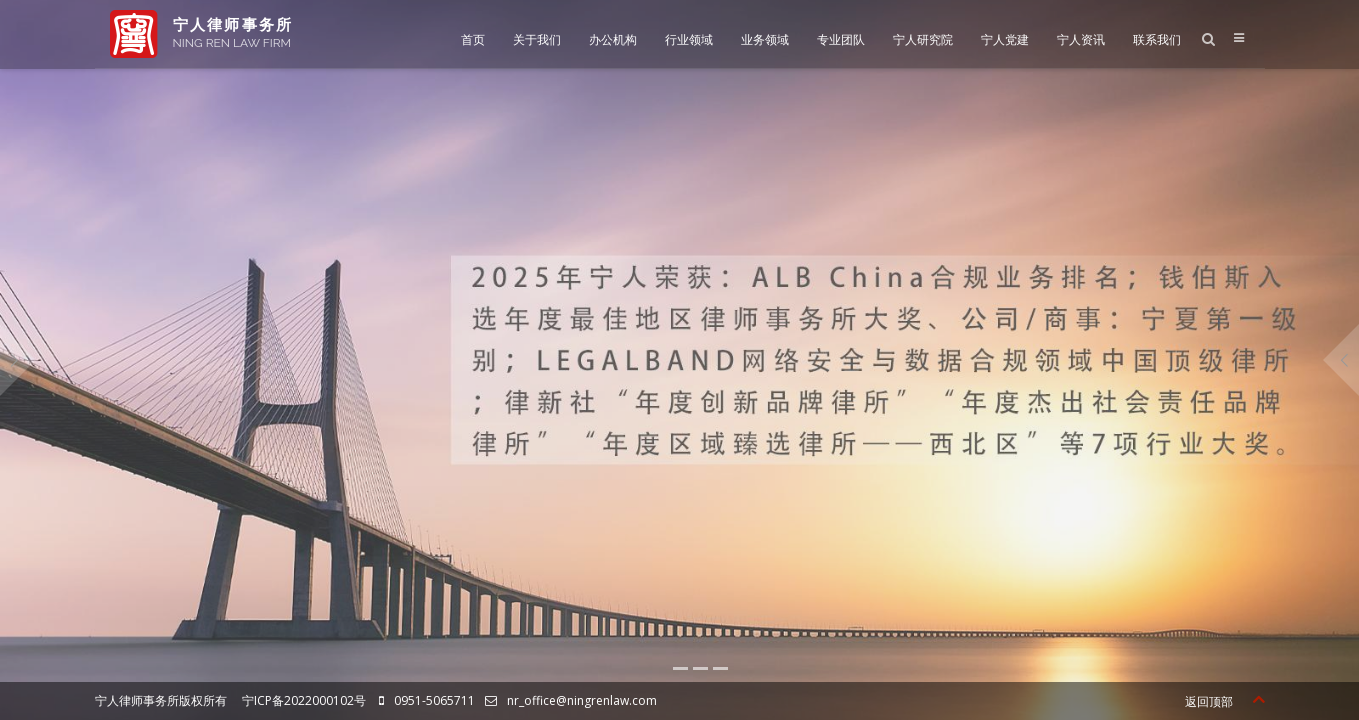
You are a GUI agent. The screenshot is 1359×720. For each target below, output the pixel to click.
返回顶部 (1224, 702)
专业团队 (841, 39)
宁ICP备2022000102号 (304, 700)
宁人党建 (1005, 39)
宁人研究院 (923, 39)
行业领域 (689, 39)
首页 (473, 39)
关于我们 (537, 39)
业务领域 (765, 39)
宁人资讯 (1081, 39)
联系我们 (1157, 39)
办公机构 (613, 39)
